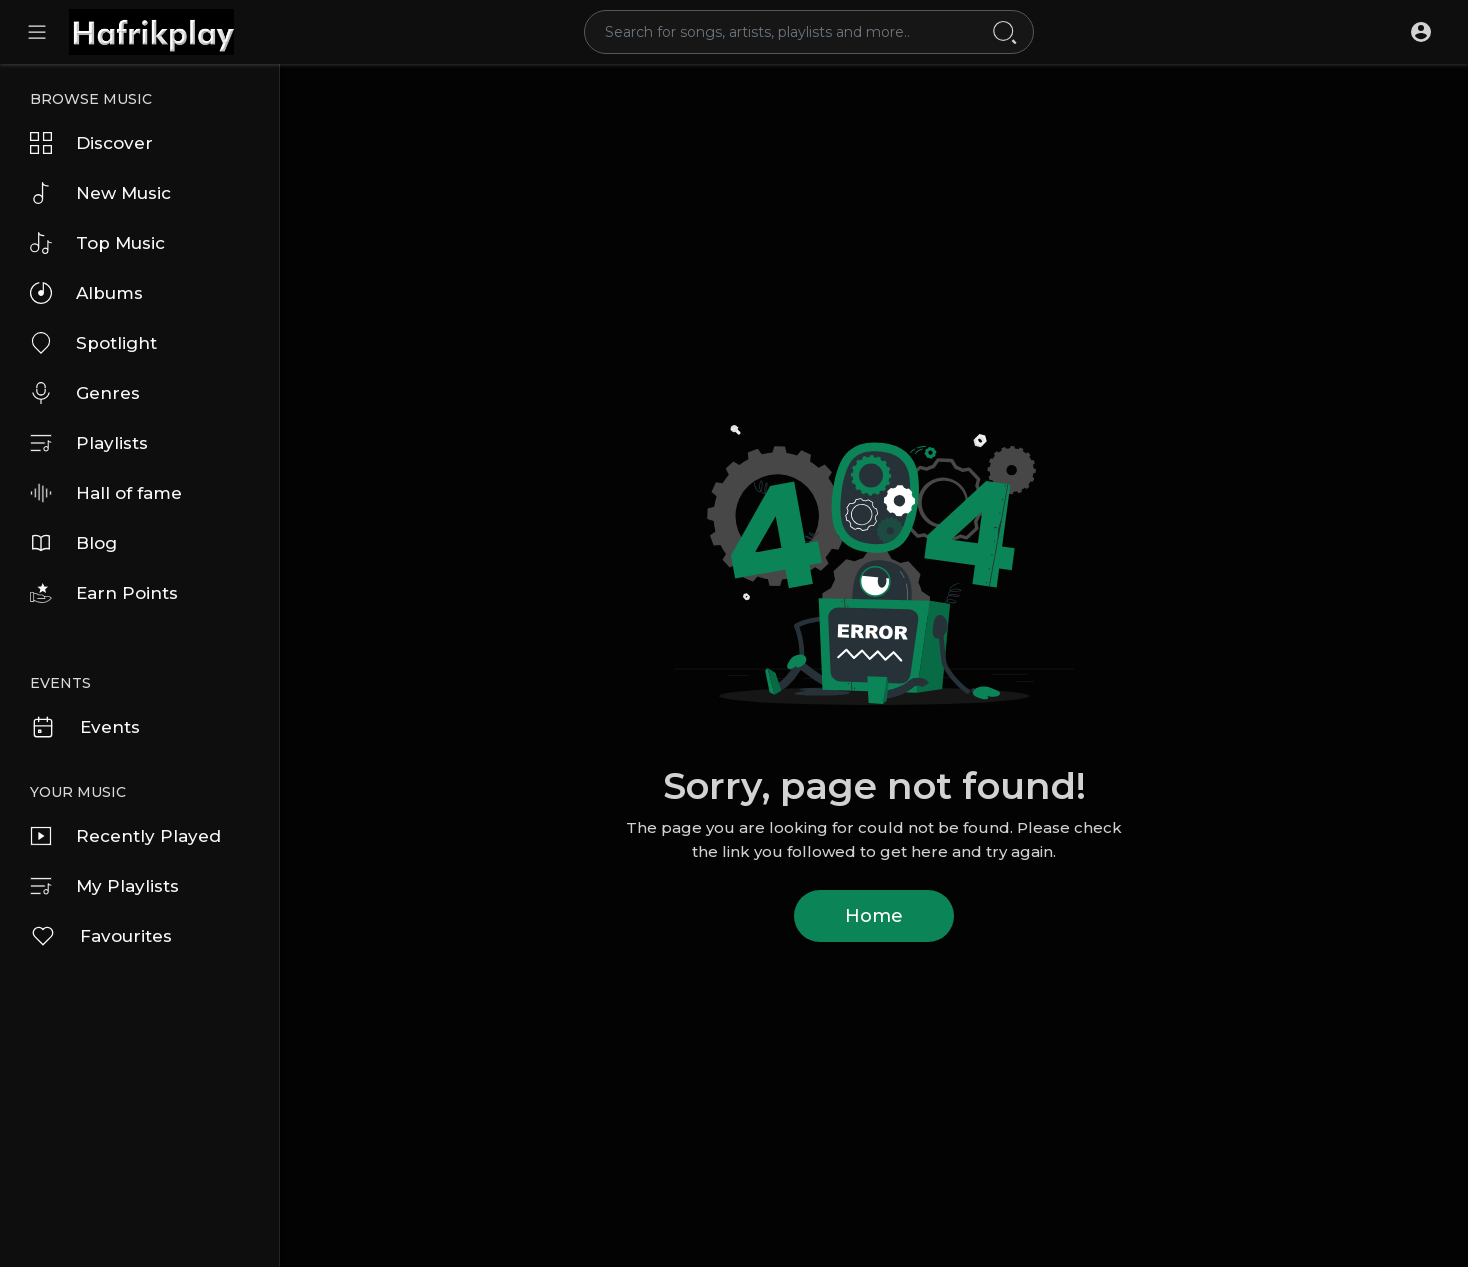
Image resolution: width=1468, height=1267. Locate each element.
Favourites (101, 936)
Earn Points (104, 593)
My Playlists (104, 886)
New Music (100, 193)
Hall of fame (106, 493)
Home (874, 916)
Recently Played (125, 836)
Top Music (97, 243)
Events (85, 727)
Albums (86, 293)
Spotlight (93, 343)
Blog (73, 543)
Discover (91, 143)
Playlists (89, 443)
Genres (85, 393)
